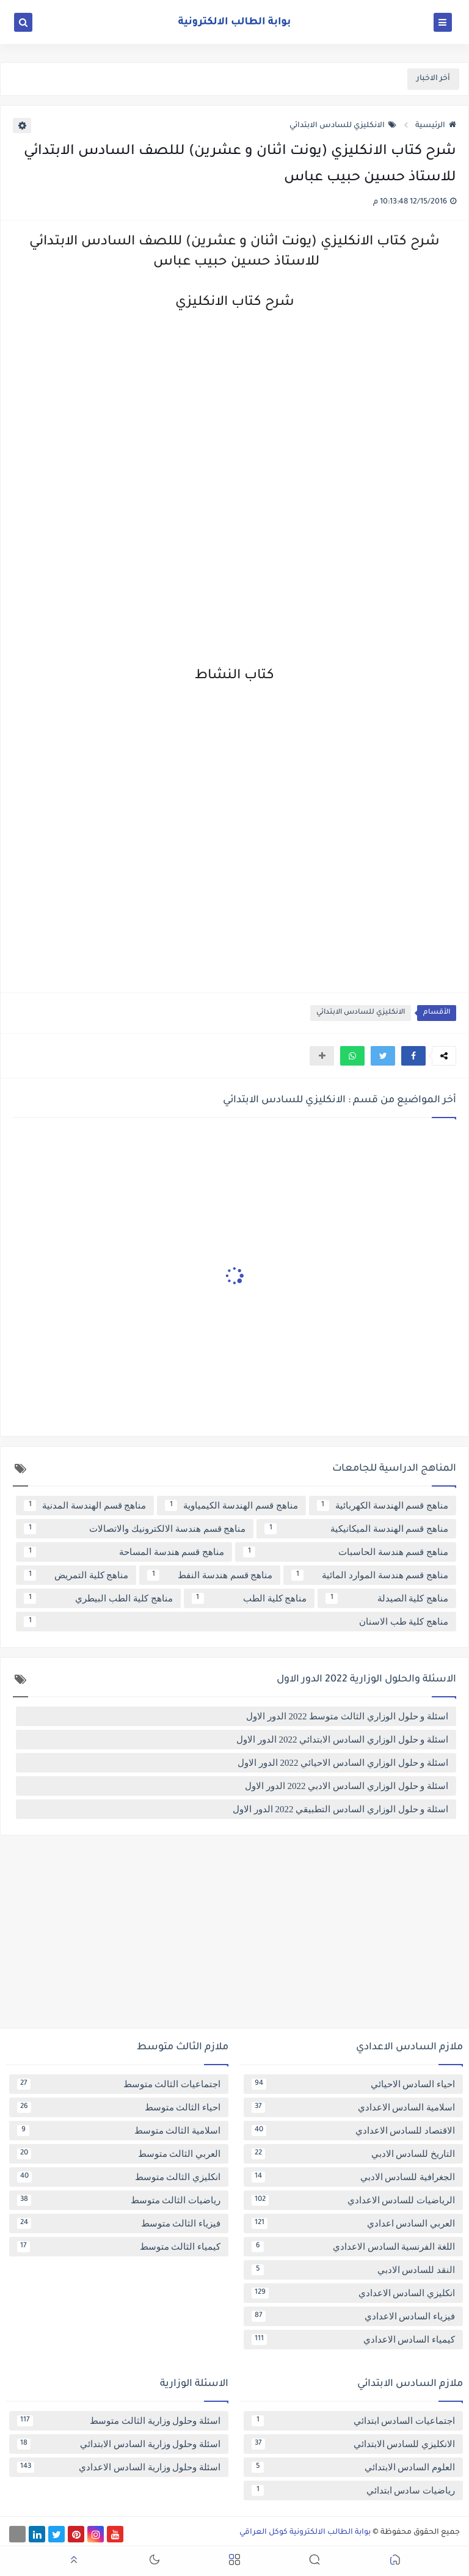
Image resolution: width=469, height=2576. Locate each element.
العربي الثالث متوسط (118, 2153)
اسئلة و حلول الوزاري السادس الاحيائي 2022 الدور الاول (343, 1763)
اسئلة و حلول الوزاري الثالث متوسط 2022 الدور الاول (347, 1716)
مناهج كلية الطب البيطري (98, 1598)
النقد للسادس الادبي (353, 2269)
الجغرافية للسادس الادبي (353, 2177)
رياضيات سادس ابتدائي (353, 2490)
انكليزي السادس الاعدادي (353, 2293)
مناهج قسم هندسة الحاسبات (345, 1551)
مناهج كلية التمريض (76, 1575)
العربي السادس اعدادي (353, 2223)
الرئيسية (435, 126)
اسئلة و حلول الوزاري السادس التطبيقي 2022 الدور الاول (340, 1809)
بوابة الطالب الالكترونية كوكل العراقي (305, 2532)
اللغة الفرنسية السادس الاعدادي (353, 2246)
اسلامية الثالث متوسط (118, 2130)
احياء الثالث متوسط (118, 2107)
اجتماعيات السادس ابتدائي (353, 2420)
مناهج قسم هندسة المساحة (124, 1551)
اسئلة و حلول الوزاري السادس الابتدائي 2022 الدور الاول (342, 1739)
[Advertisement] (234, 1936)
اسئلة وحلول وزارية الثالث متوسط (118, 2420)
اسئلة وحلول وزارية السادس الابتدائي (118, 2444)
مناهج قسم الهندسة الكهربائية (382, 1505)
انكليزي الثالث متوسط (118, 2177)
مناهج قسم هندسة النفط (209, 1575)
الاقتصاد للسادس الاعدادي (353, 2130)
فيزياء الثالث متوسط (118, 2223)
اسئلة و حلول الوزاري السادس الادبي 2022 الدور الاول (346, 1786)
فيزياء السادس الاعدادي (353, 2316)
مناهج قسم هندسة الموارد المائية (369, 1575)
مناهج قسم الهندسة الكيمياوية (231, 1505)
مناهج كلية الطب (249, 1598)
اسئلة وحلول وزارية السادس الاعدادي (118, 2467)
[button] (413, 1056)
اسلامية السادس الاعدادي (353, 2107)
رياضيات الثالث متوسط (118, 2200)
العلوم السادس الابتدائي (353, 2467)
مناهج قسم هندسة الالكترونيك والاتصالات (134, 1528)
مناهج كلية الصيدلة (386, 1598)
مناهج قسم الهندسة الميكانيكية (356, 1528)
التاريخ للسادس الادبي (353, 2153)
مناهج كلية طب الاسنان (236, 1621)
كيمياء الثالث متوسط (118, 2246)
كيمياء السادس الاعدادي (353, 2339)
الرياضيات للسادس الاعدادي (353, 2200)
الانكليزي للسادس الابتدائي (342, 126)
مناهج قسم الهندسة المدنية (85, 1505)
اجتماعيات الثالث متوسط (118, 2084)
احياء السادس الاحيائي (353, 2084)
